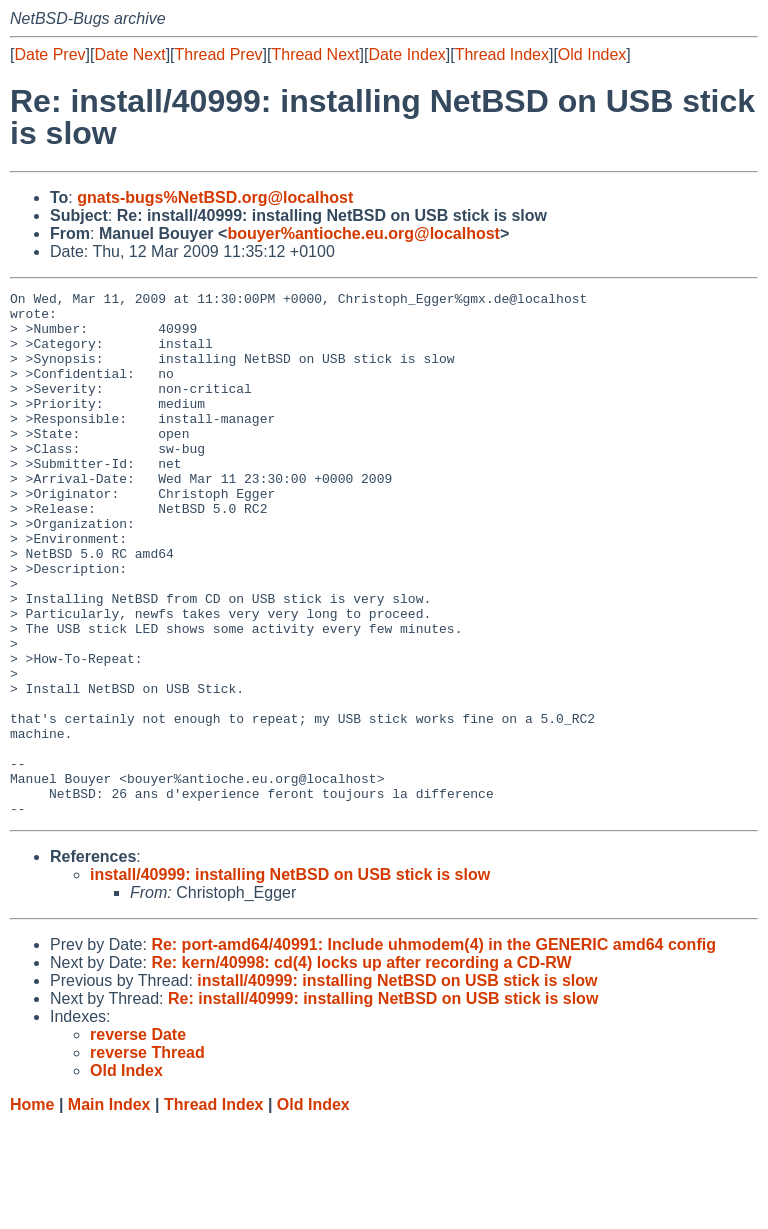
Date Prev (49, 54)
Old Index (592, 54)
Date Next (129, 54)
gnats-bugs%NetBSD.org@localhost (215, 197)
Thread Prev (219, 54)
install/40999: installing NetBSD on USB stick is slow (290, 979)
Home (32, 1209)
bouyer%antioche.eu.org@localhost (363, 233)
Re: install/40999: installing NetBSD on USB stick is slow (383, 1103)
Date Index (406, 54)
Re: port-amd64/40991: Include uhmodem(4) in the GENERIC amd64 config (433, 1049)
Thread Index (502, 54)
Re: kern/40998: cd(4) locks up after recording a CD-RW (361, 1067)
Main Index (109, 1209)
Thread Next (315, 54)
